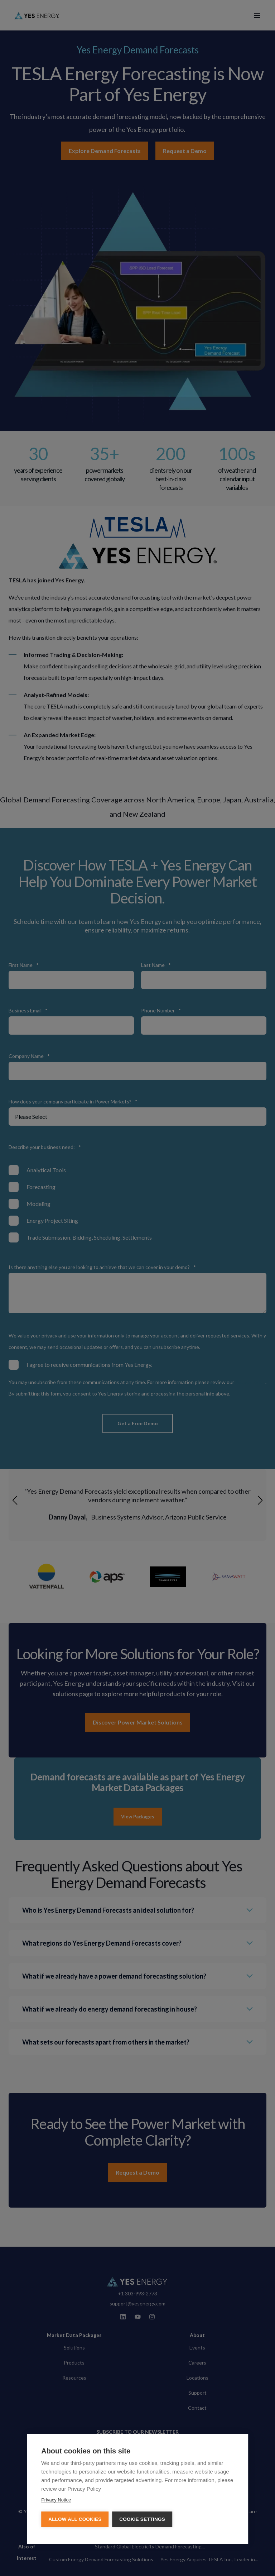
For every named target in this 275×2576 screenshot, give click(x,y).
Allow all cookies (74, 2519)
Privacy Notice (56, 2500)
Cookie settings (142, 2519)
